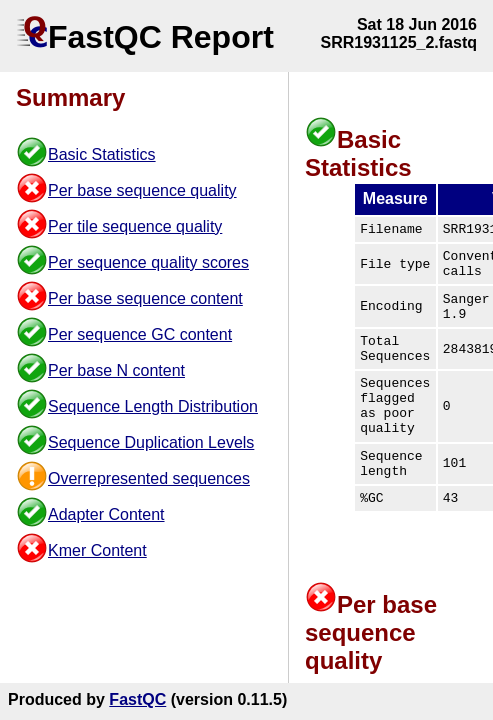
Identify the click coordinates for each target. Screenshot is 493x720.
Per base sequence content (145, 298)
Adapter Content (106, 514)
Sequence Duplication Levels (151, 442)
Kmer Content (97, 550)
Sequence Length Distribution (153, 406)
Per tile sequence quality (135, 226)
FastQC (137, 699)
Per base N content (116, 370)
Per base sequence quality (142, 190)
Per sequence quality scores (148, 262)
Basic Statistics (102, 154)
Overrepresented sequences (149, 478)
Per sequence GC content (140, 334)
